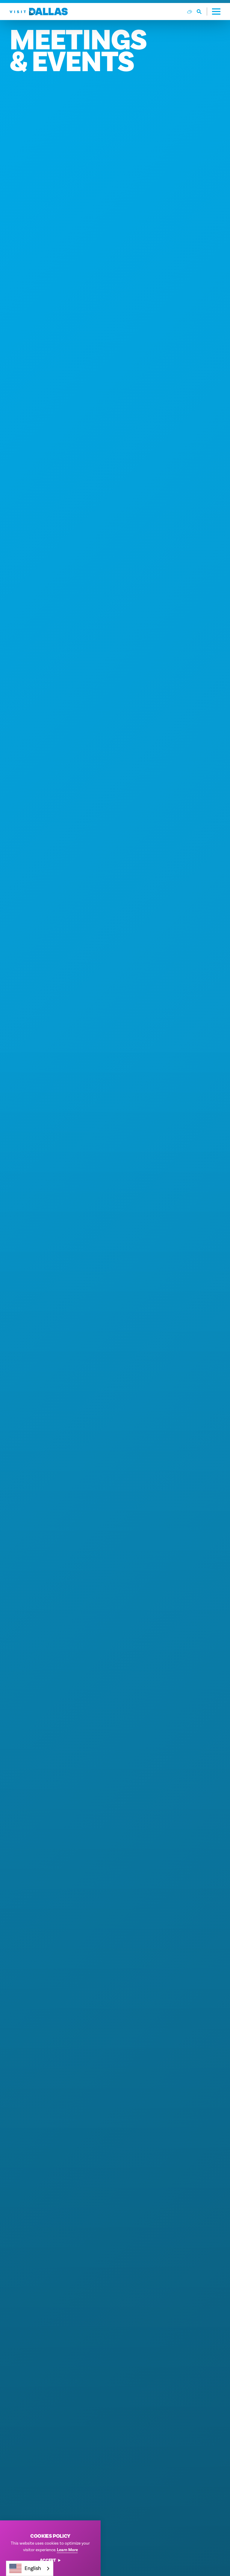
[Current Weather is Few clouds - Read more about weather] (189, 11)
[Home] (39, 11)
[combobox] (29, 2568)
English (25, 2568)
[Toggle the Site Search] (202, 11)
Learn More (67, 2549)
